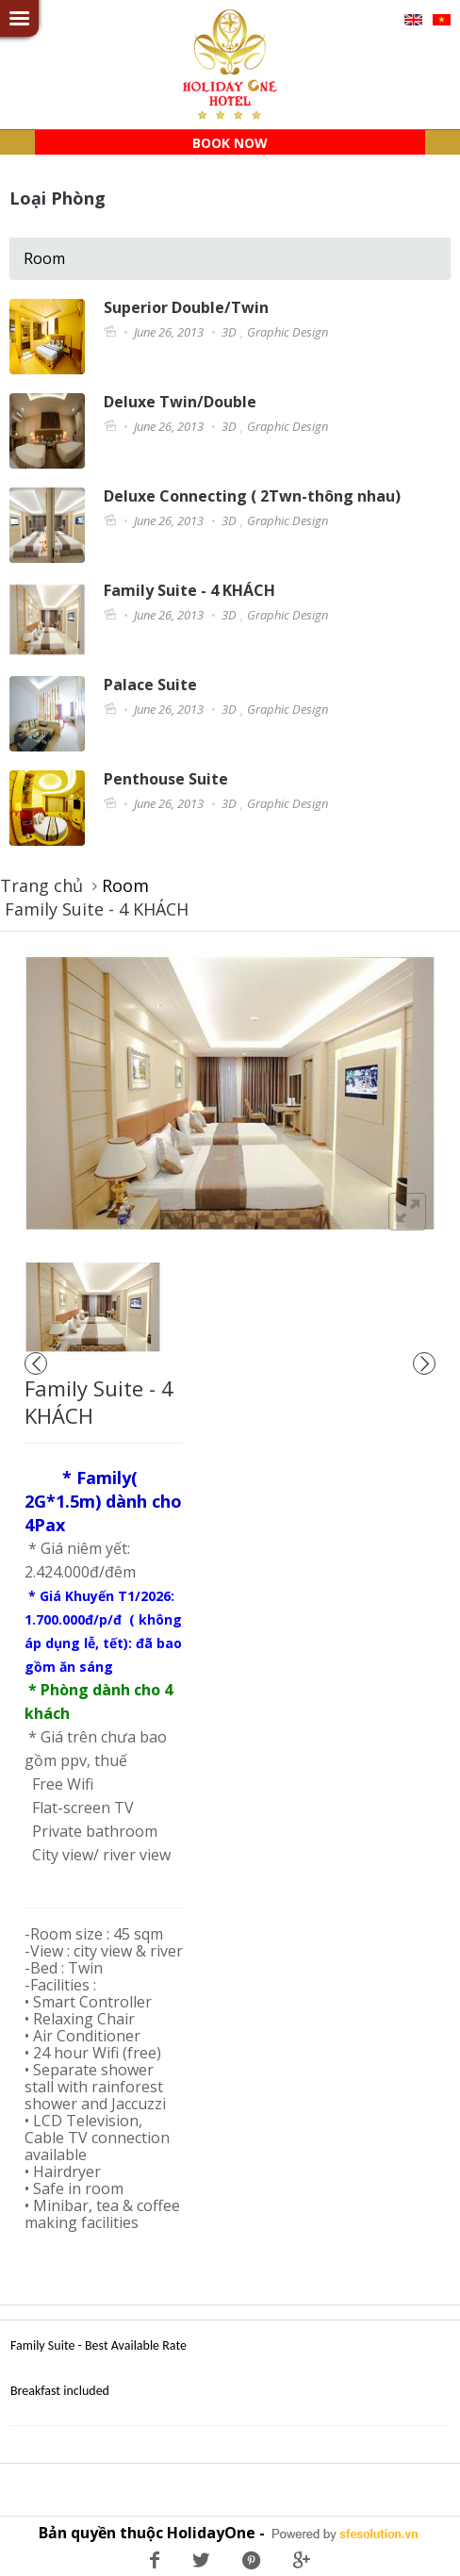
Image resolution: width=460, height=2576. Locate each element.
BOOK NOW (230, 143)
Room (44, 258)
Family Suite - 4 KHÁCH (97, 909)
